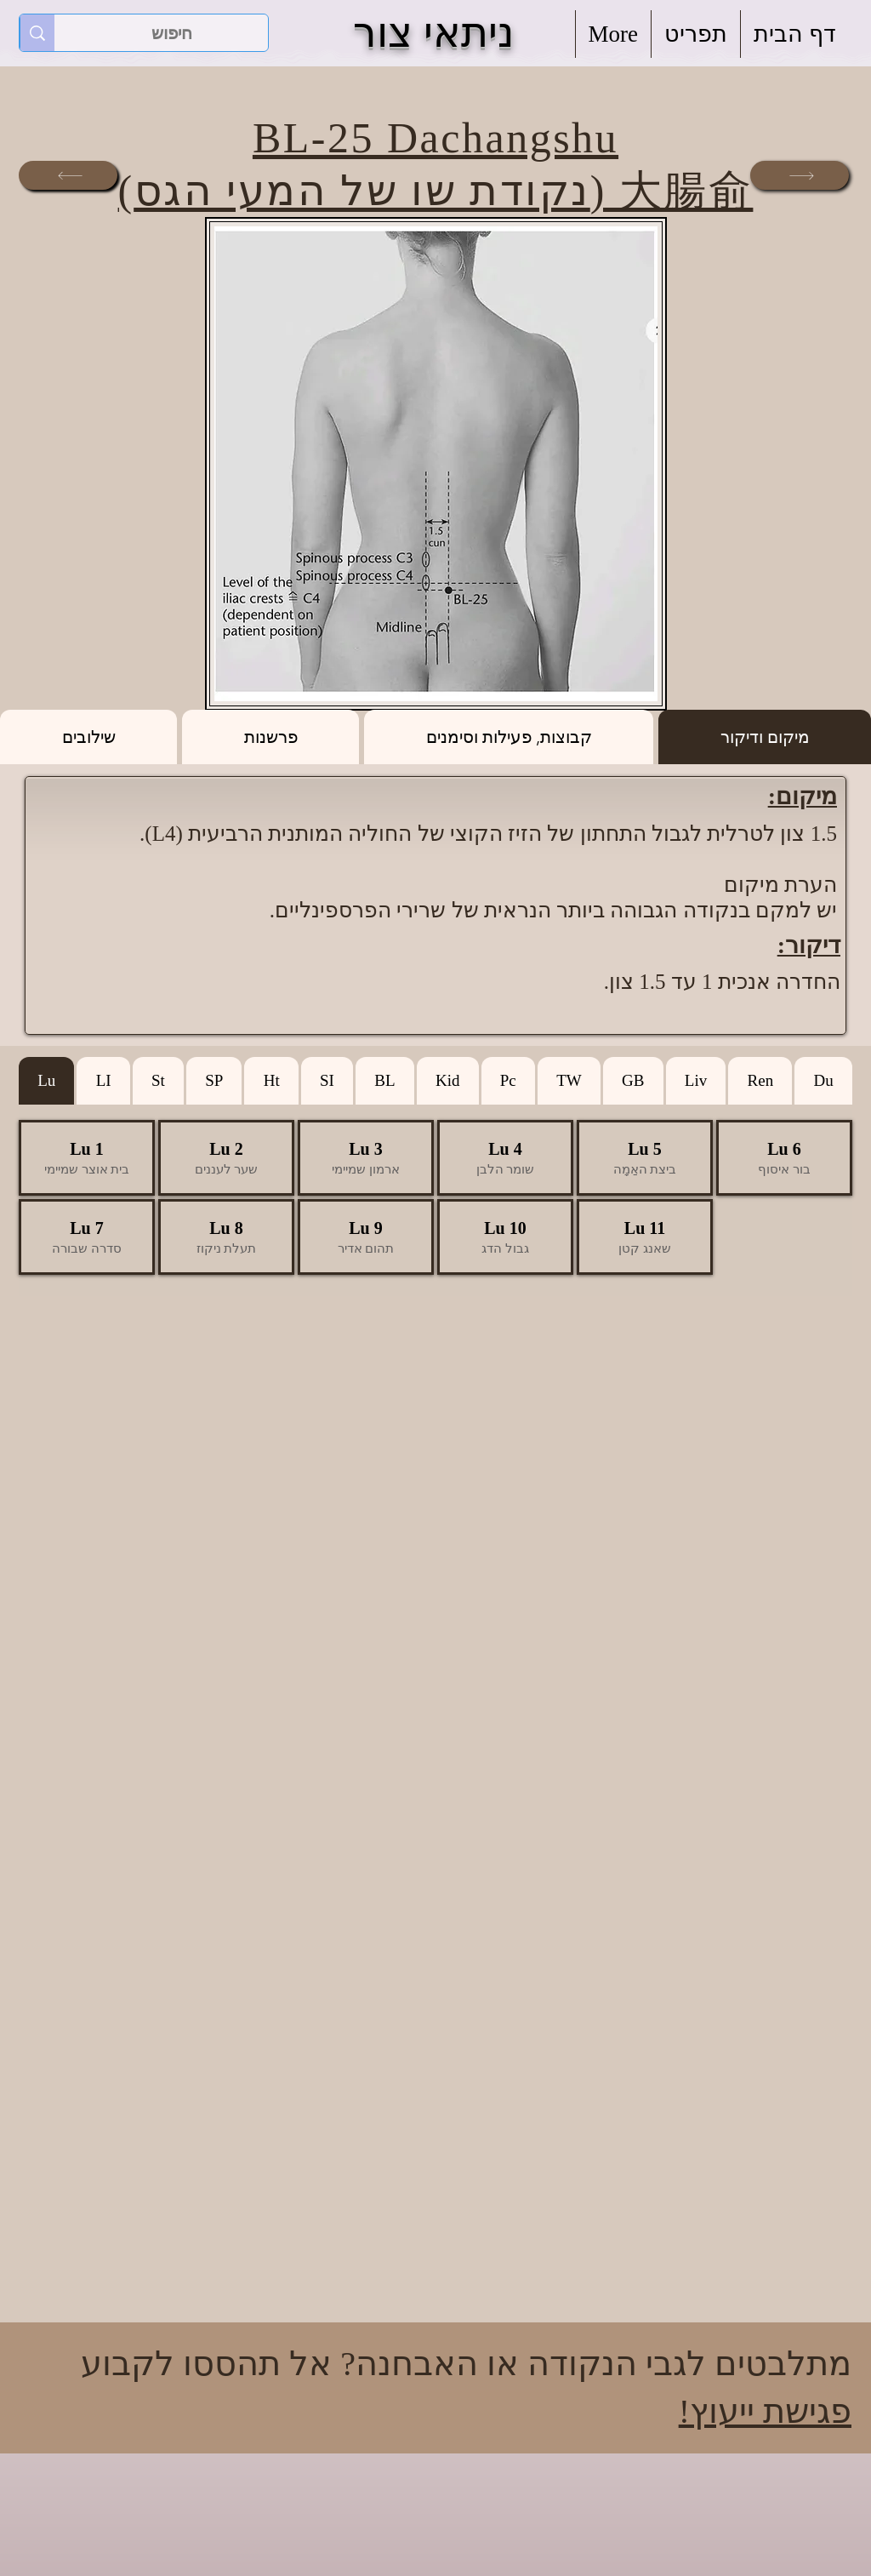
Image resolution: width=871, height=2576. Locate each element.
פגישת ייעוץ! (765, 2411)
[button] (696, 34)
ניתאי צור (433, 32)
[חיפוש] (171, 33)
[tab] (764, 737)
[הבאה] (799, 175)
